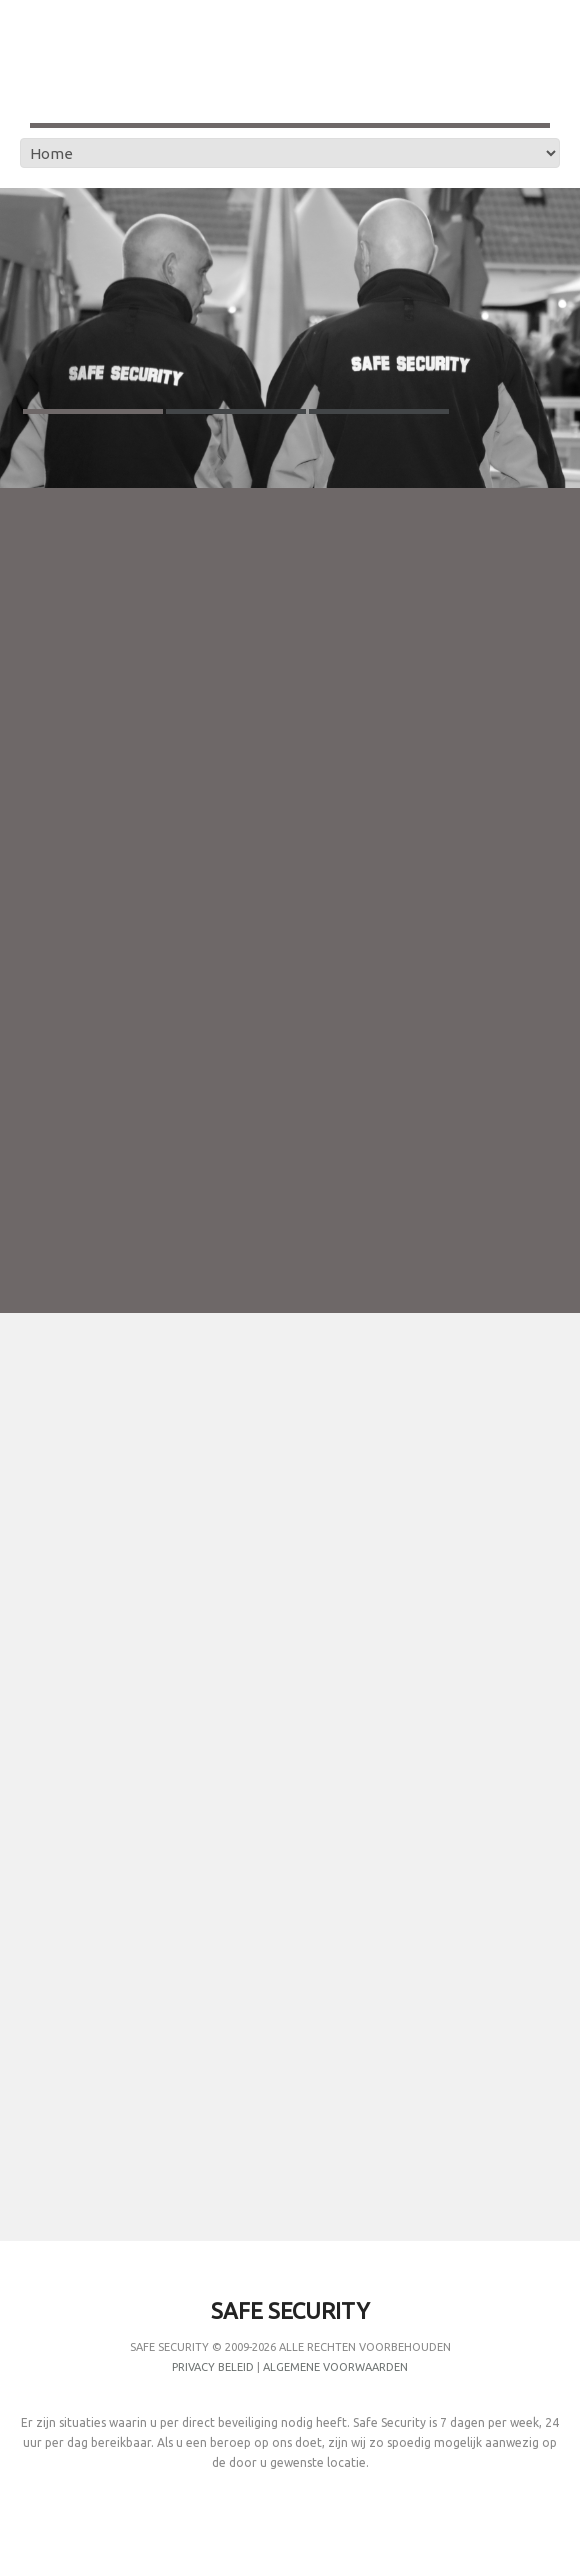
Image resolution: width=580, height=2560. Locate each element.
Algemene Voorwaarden (335, 2367)
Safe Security (169, 2347)
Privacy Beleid (213, 2367)
